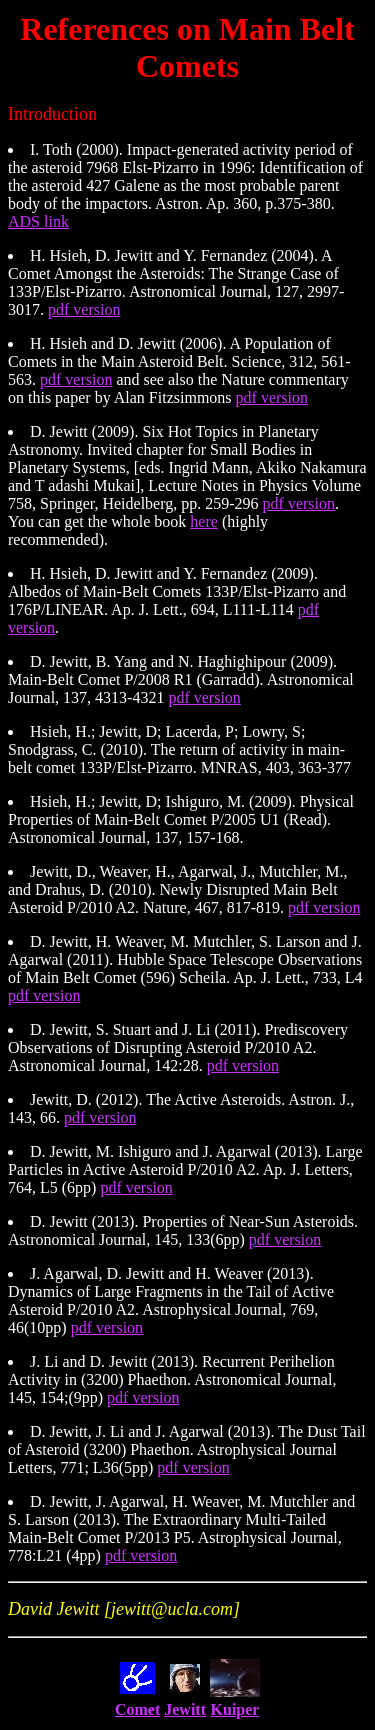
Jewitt (185, 1709)
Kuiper (235, 1709)
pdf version (84, 309)
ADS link (38, 221)
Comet (137, 1709)
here (204, 521)
